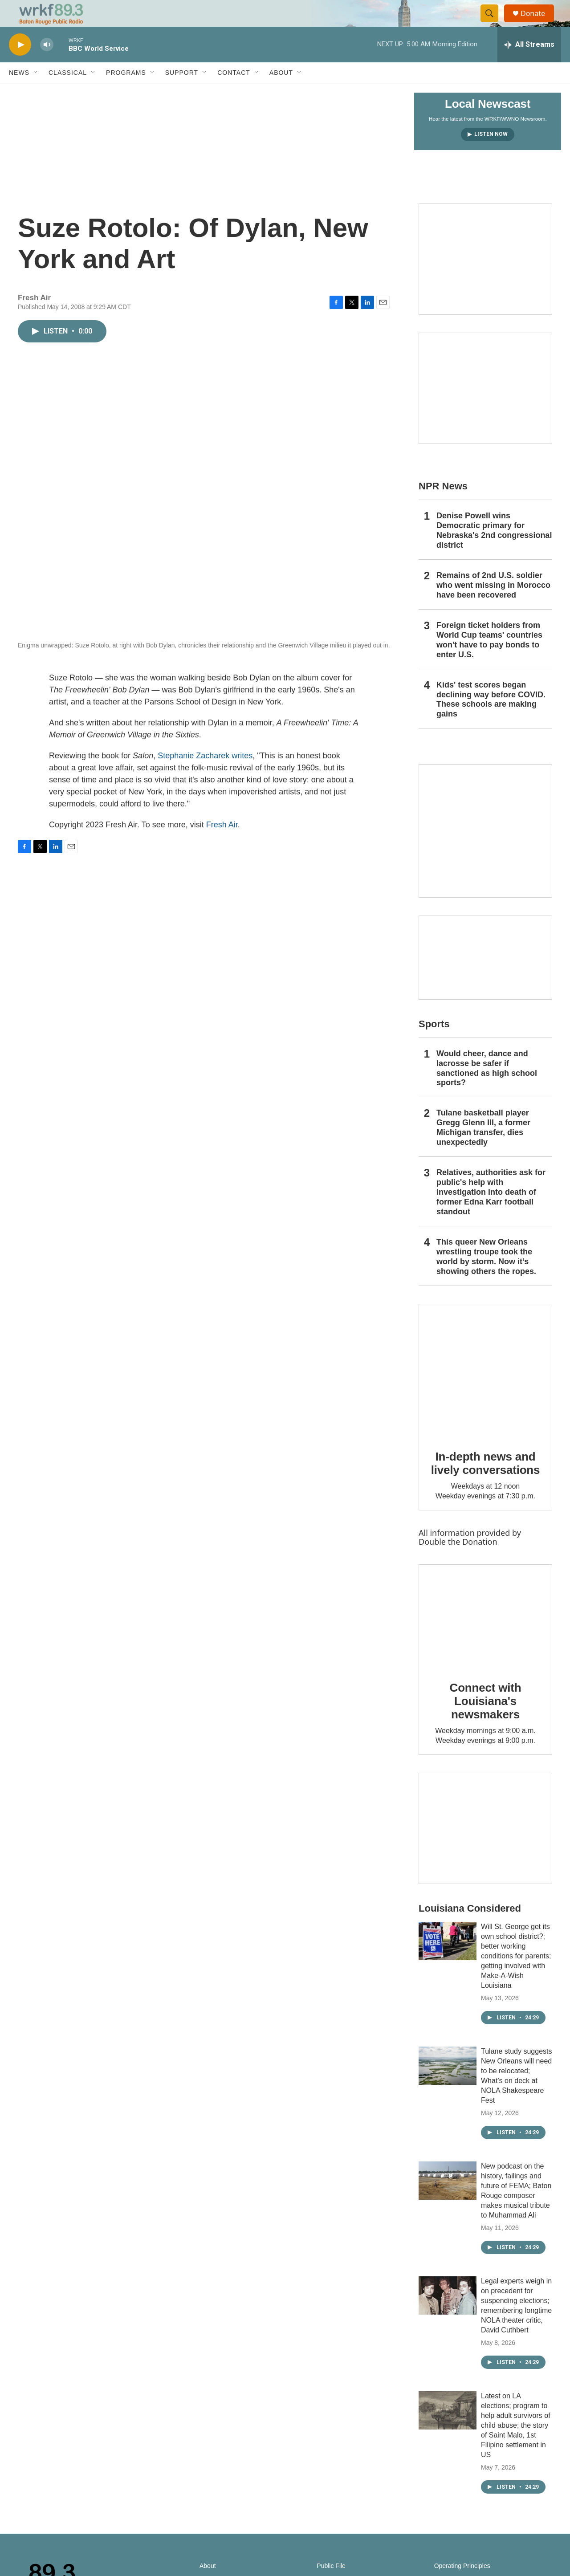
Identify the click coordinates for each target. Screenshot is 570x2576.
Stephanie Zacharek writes (205, 775)
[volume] (46, 65)
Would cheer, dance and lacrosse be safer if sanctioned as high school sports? (486, 1088)
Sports (434, 1044)
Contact (233, 92)
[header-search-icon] (493, 24)
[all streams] (529, 64)
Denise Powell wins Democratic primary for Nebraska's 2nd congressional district (494, 550)
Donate (538, 23)
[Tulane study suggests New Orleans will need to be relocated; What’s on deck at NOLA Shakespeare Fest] (447, 2086)
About (281, 92)
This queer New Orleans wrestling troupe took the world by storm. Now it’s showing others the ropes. (486, 1276)
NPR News (443, 506)
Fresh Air (222, 844)
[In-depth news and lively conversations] (485, 1390)
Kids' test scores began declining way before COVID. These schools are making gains (491, 719)
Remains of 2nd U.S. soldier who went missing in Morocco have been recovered (493, 605)
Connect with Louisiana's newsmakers (485, 1721)
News (19, 92)
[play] (20, 65)
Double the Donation (458, 1561)
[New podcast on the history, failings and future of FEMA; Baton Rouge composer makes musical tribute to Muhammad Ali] (447, 2200)
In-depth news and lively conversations (485, 1483)
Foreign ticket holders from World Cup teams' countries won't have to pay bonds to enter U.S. (489, 660)
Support (181, 92)
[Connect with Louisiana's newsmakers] (485, 1636)
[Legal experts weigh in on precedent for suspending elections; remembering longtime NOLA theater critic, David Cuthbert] (447, 2315)
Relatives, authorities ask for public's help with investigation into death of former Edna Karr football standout (491, 1212)
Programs (126, 92)
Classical (68, 92)
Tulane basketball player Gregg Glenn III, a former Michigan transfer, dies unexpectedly (483, 1147)
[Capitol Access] (485, 279)
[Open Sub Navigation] (36, 92)
